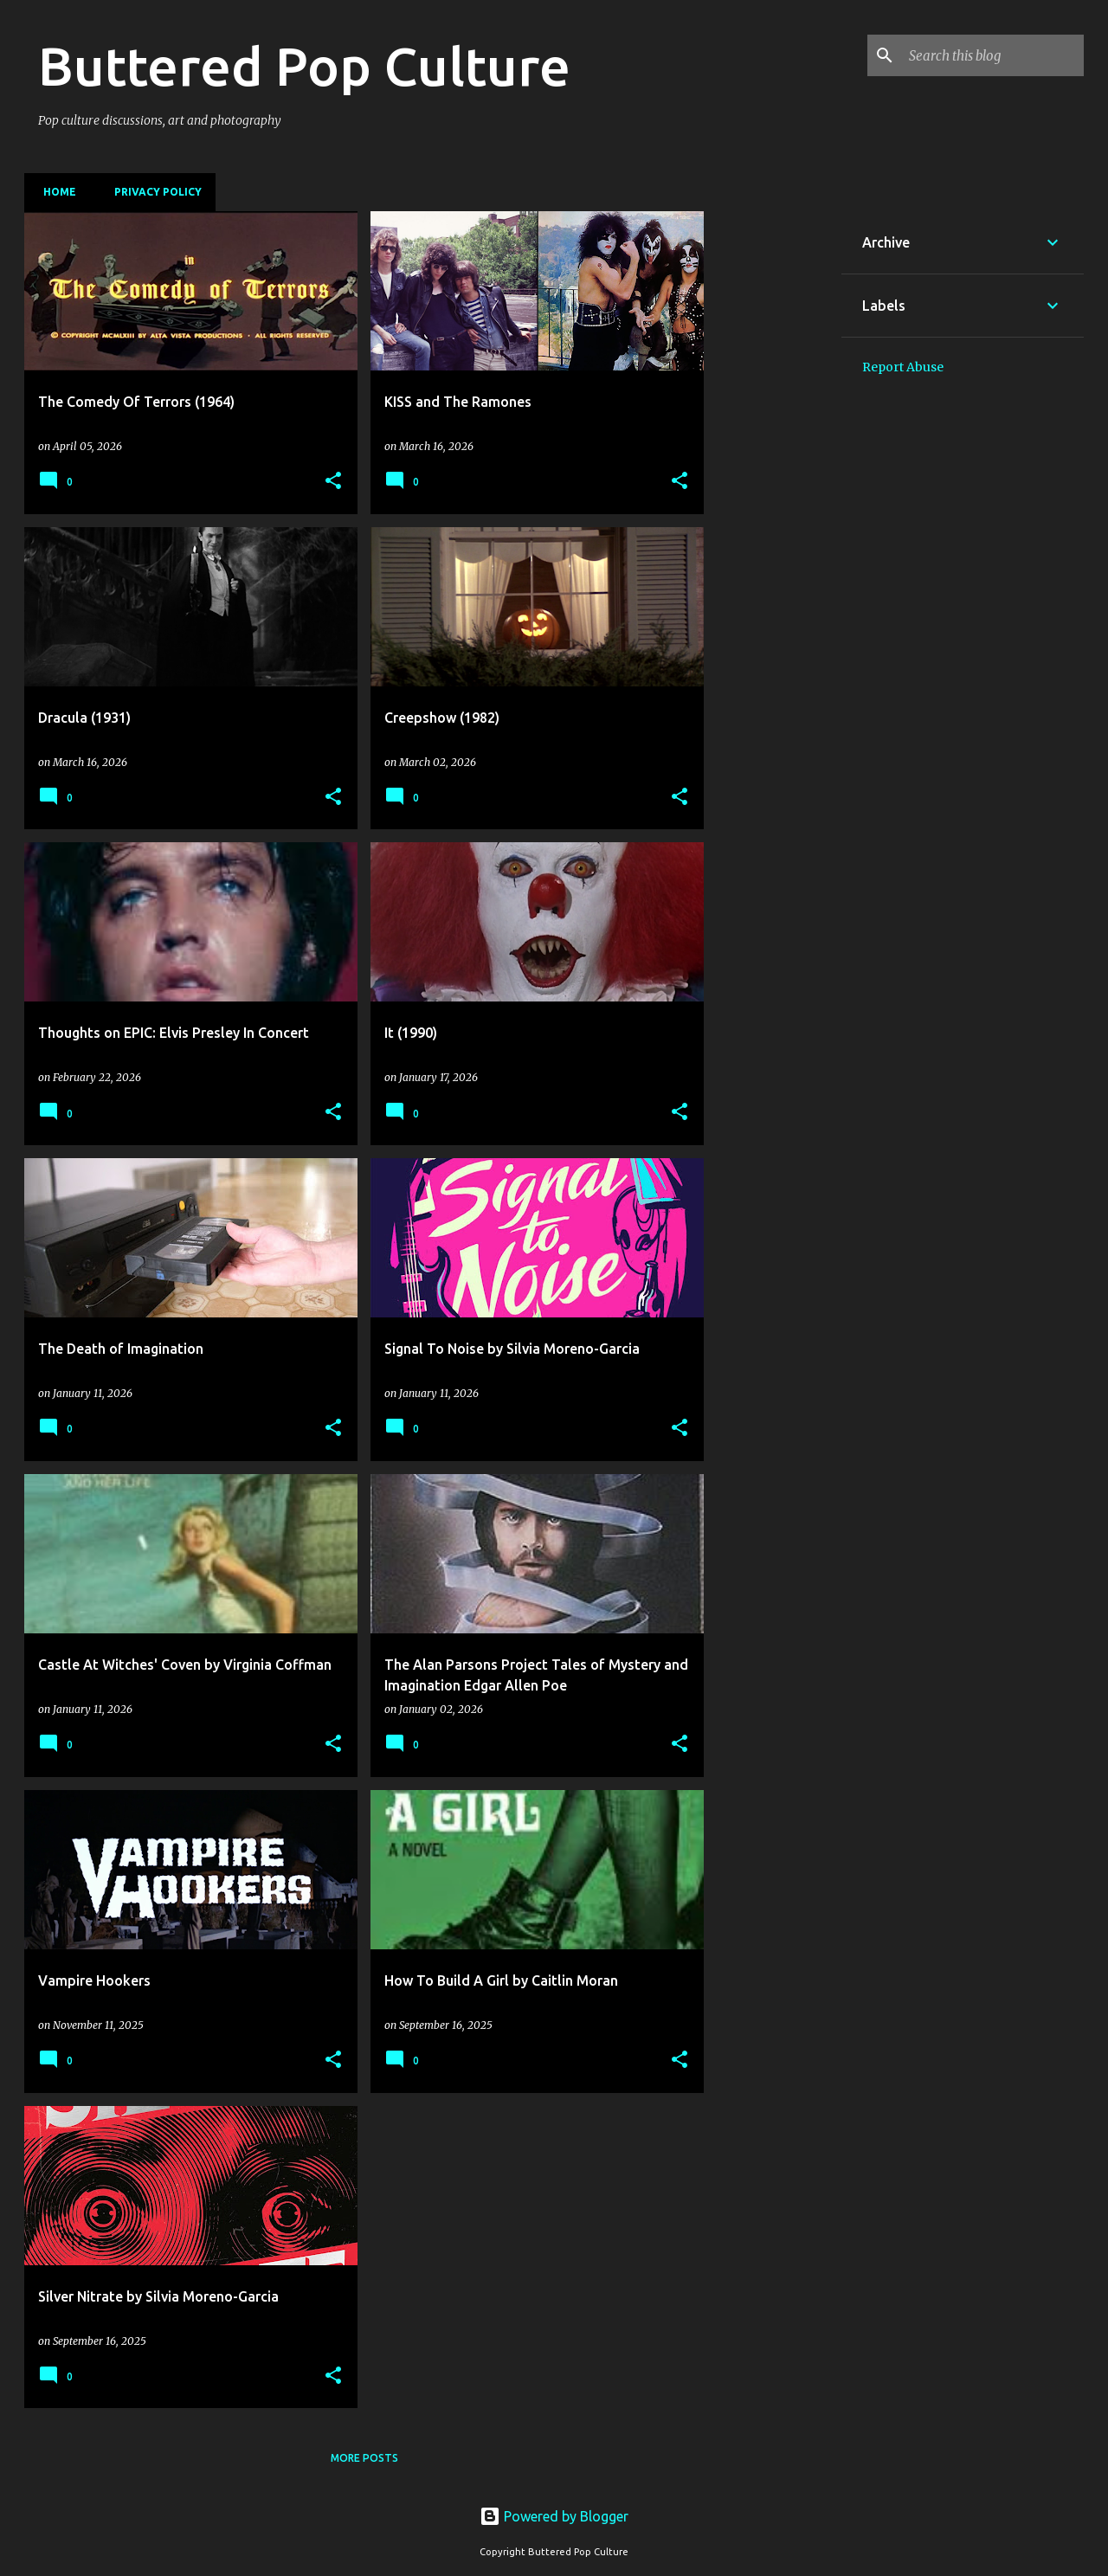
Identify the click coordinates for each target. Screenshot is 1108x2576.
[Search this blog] (993, 55)
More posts (364, 2457)
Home (54, 191)
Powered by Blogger (554, 2516)
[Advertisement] (773, 471)
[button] (333, 481)
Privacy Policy (152, 191)
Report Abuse (903, 367)
